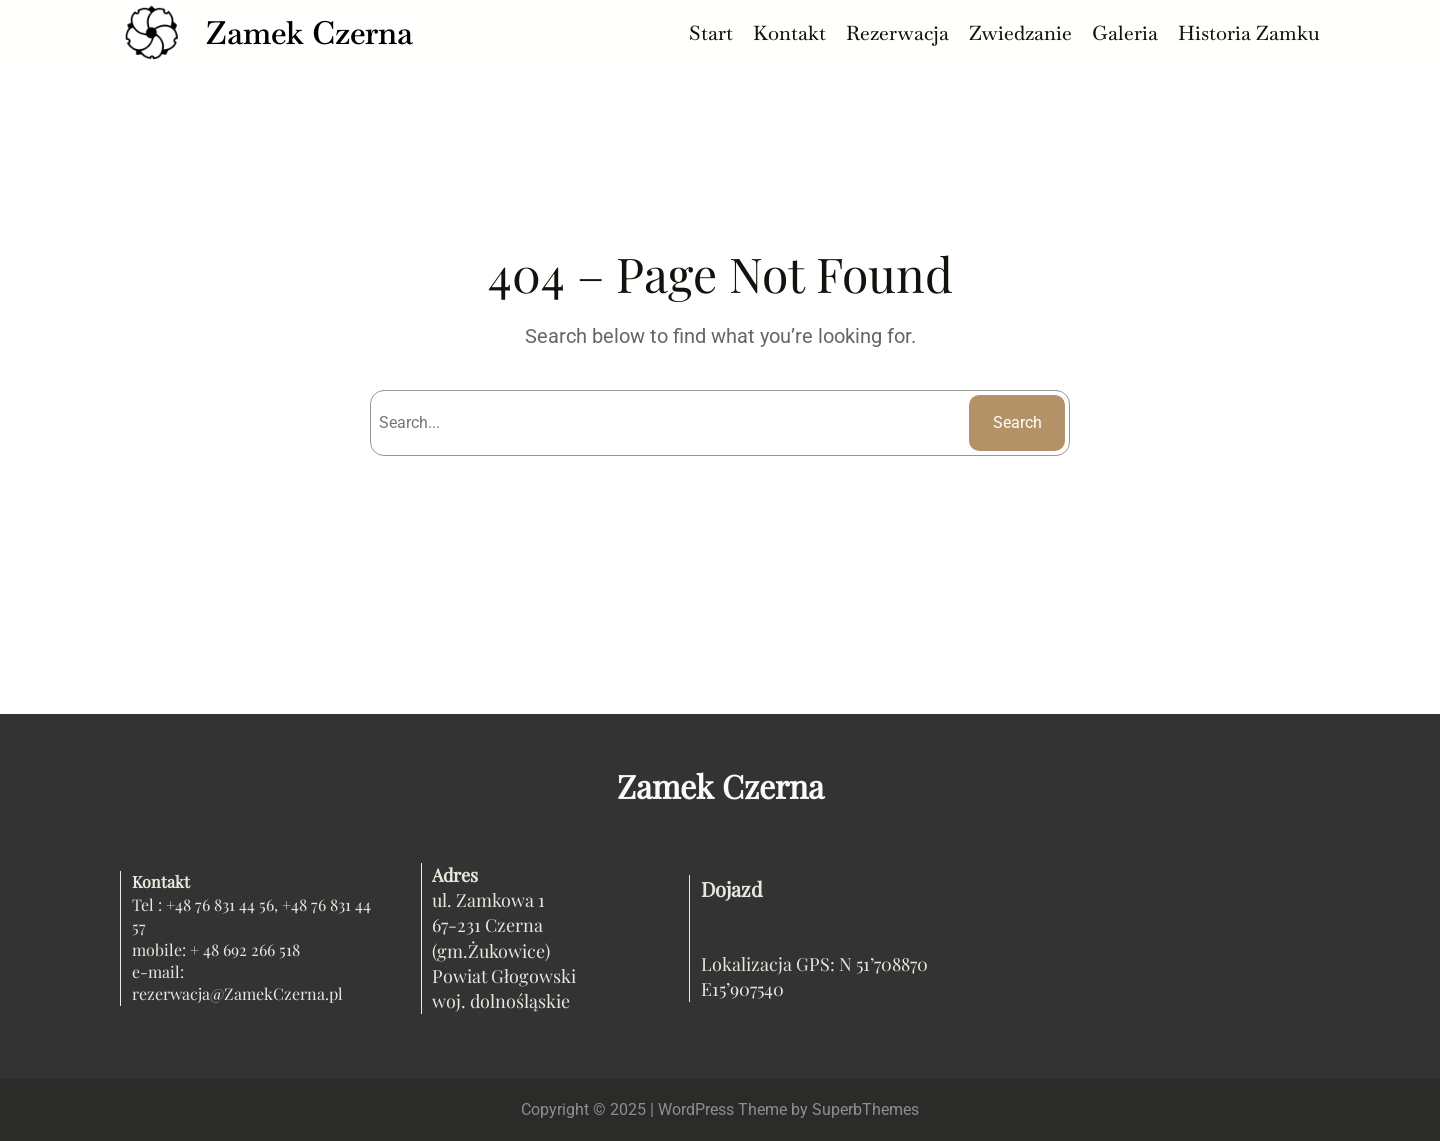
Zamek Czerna (309, 32)
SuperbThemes (865, 1109)
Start (711, 33)
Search (1017, 422)
